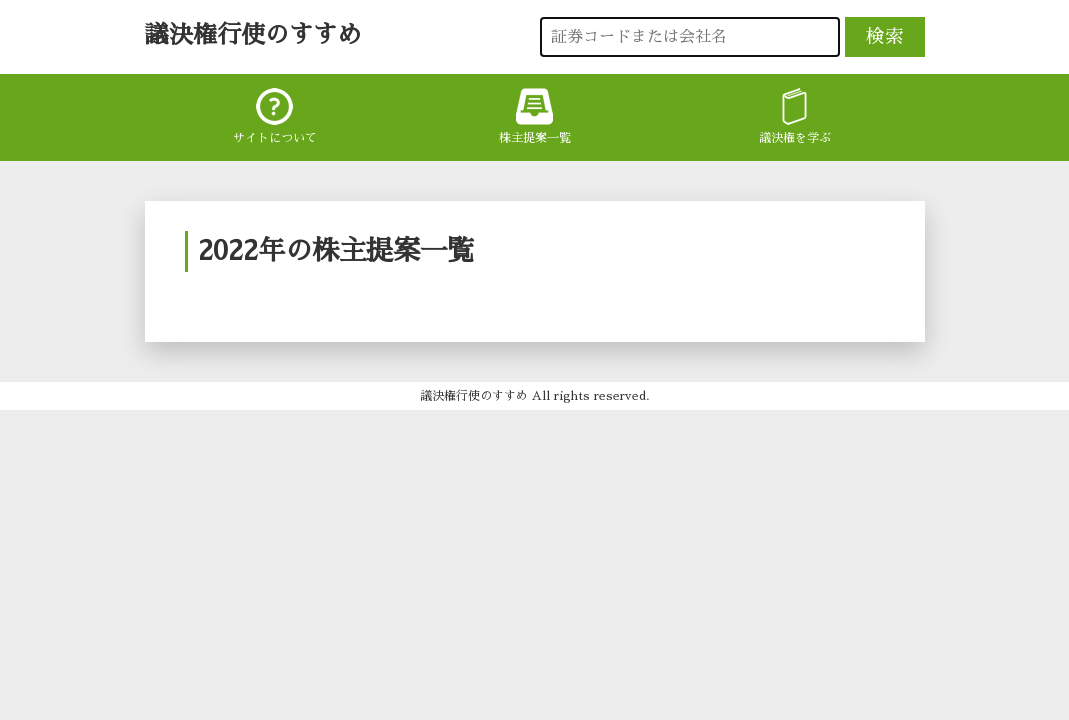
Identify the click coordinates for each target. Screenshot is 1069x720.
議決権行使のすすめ (253, 35)
